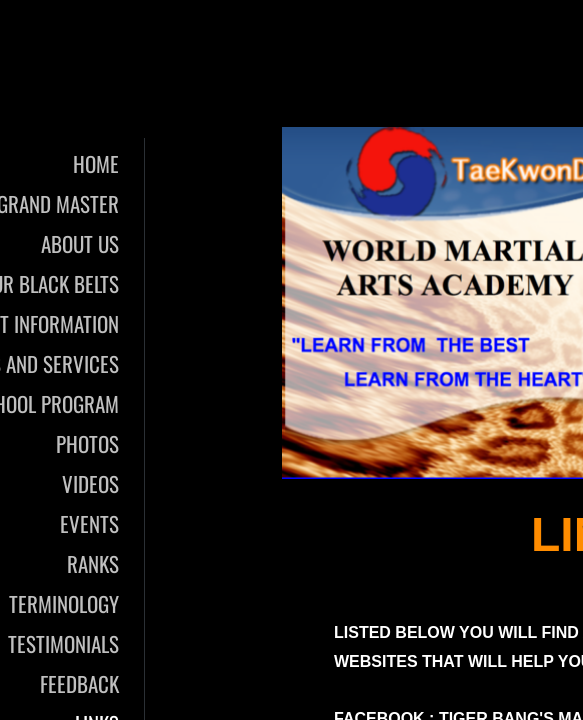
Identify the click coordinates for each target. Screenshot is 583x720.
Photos (87, 443)
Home (96, 163)
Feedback (79, 683)
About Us (80, 243)
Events (89, 523)
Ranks (93, 563)
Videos (90, 483)
